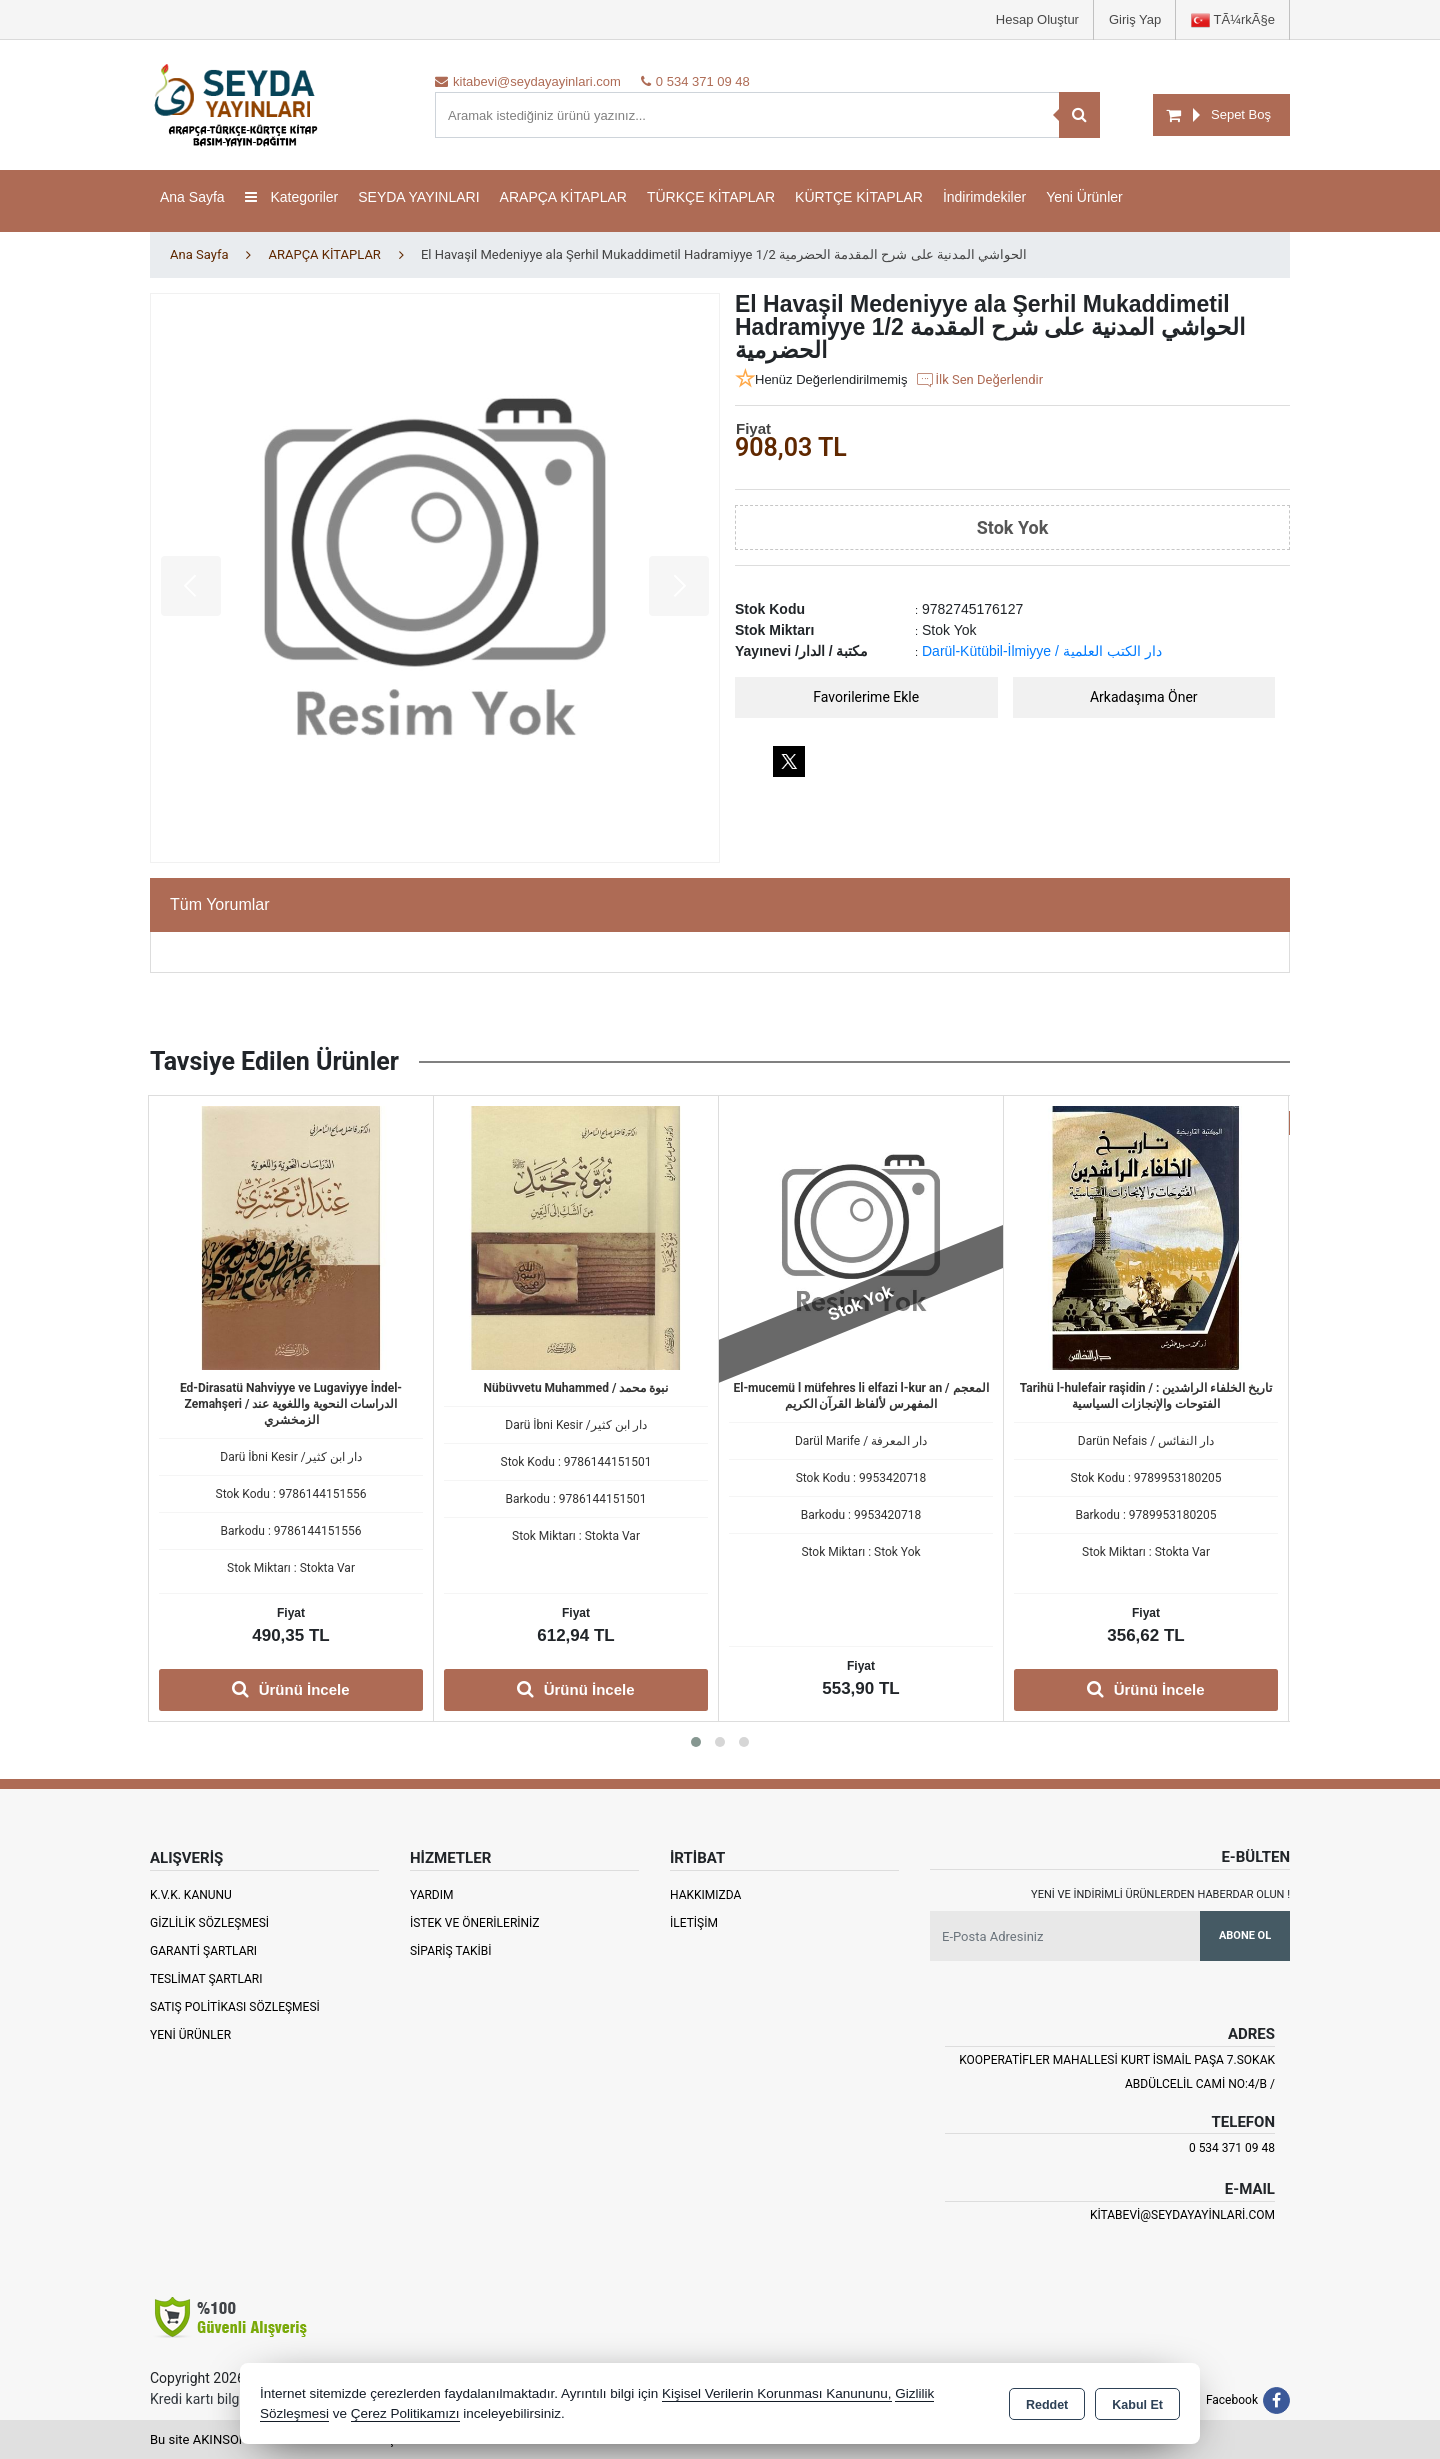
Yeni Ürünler (190, 2035)
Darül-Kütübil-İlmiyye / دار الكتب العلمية (1042, 651)
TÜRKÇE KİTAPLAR (711, 197)
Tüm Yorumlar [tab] (220, 904)
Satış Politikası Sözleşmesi (235, 2007)
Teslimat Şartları (206, 1979)
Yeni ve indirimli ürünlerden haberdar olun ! (1160, 1894)
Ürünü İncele (290, 1689)
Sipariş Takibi (451, 1951)
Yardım (432, 1895)
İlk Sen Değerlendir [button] (979, 380)
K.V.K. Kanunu (191, 1895)
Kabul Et (1137, 2405)
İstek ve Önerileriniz (475, 1923)
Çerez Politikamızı (405, 2413)
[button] (696, 1742)
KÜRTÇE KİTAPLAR (859, 197)
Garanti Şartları (203, 1951)
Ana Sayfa (192, 197)
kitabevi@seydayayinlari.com (1182, 2215)
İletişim (694, 1923)
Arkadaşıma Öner (1144, 697)
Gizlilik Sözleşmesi (209, 1923)
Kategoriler (292, 197)
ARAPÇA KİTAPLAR (563, 197)
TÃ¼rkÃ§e (1233, 20)
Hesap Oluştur (1037, 19)
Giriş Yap (1135, 19)
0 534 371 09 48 (1232, 2148)
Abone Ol (1245, 1935)
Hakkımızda (705, 1895)
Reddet (1047, 2405)
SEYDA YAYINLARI (418, 197)
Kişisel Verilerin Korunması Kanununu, (777, 2393)
